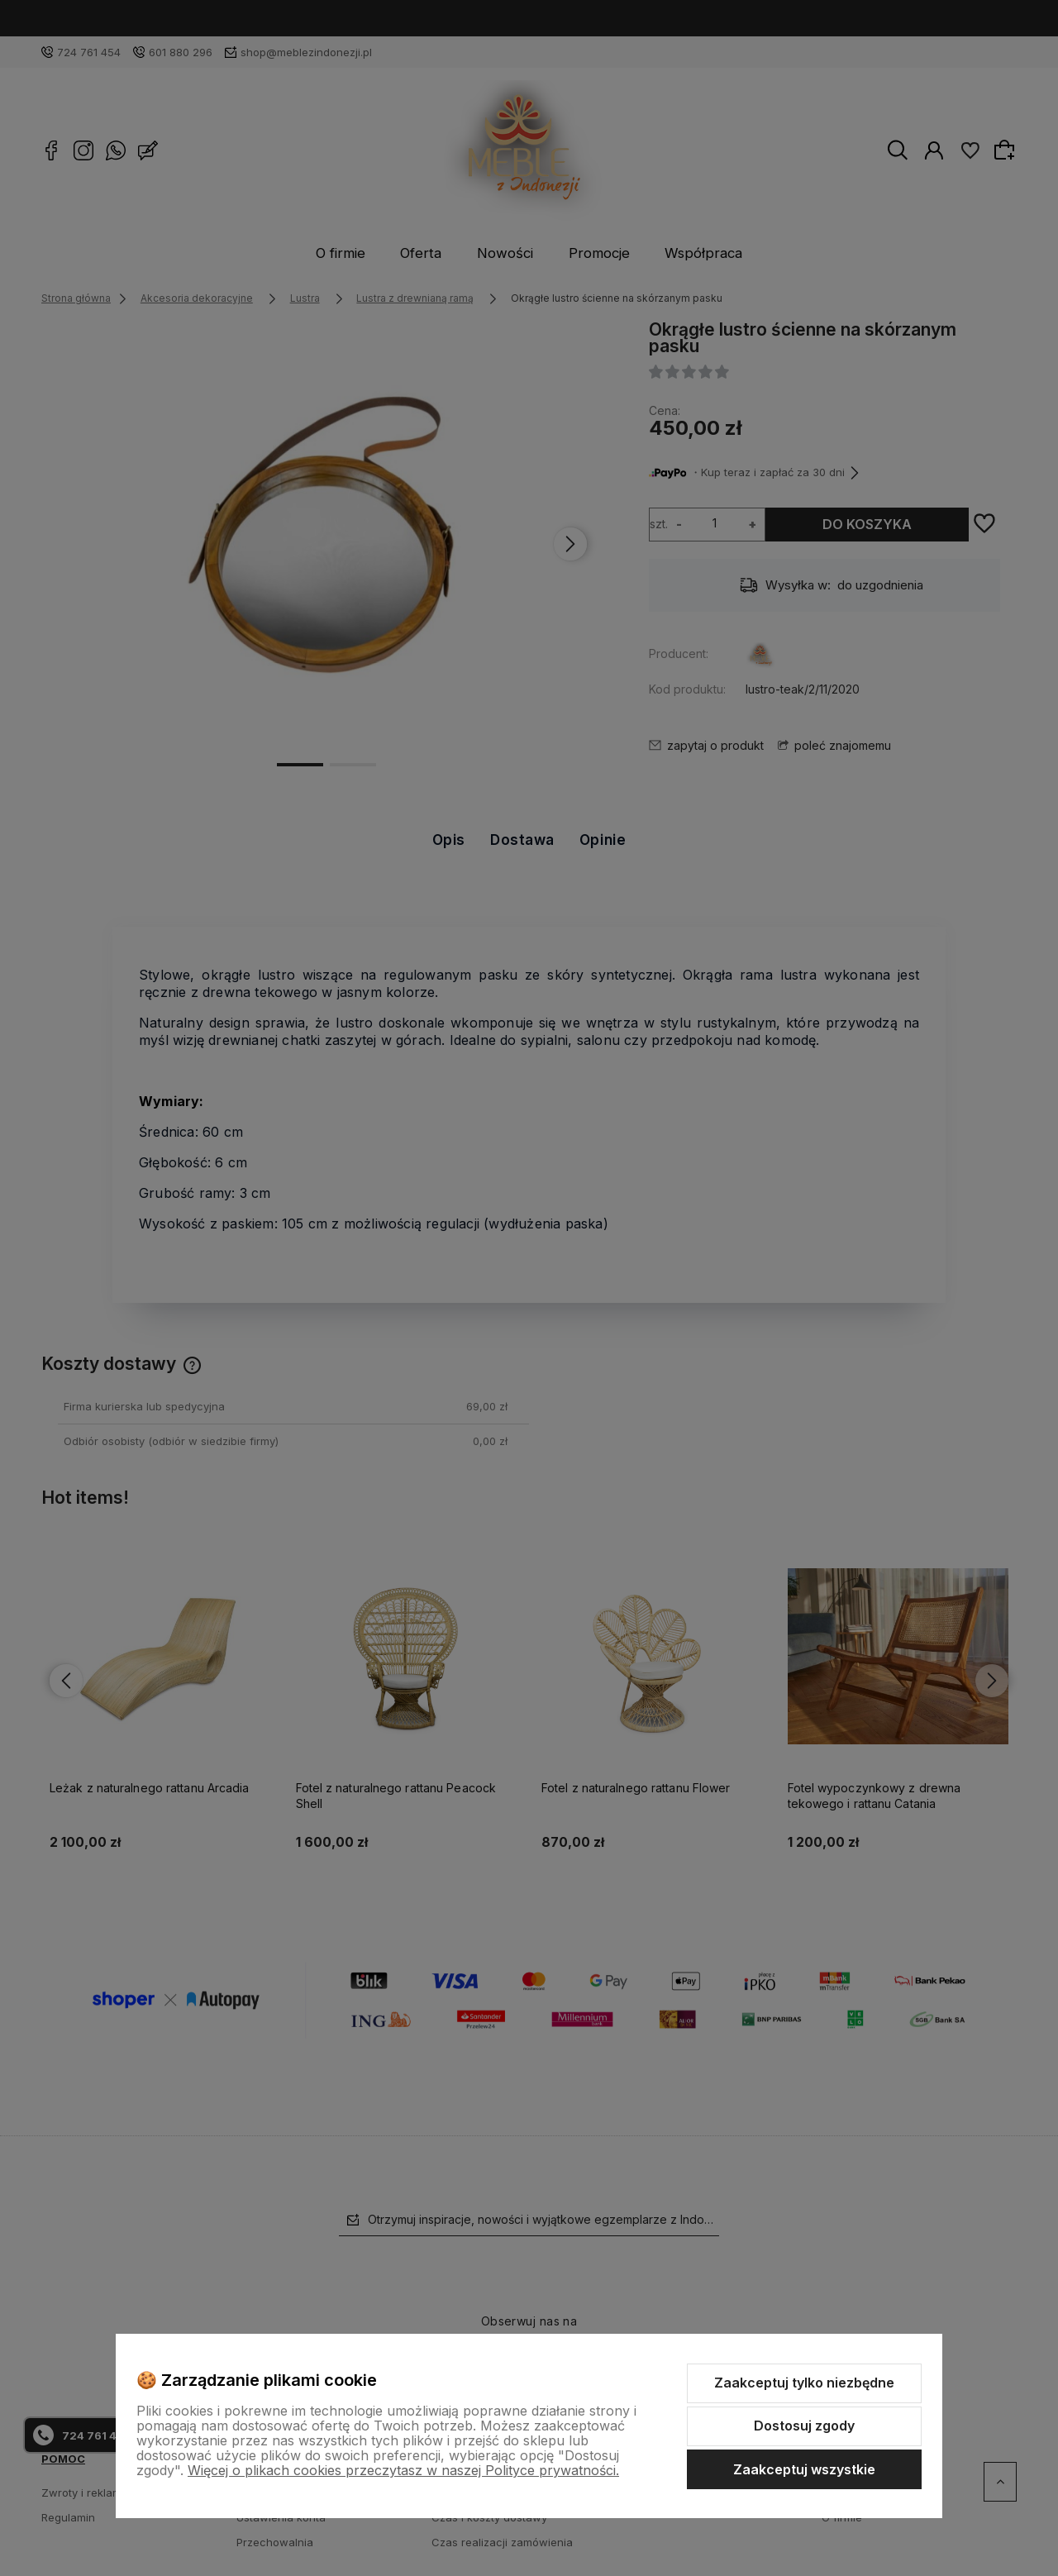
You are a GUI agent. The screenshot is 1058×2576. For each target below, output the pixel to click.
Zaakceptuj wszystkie (804, 2469)
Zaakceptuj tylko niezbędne (804, 2382)
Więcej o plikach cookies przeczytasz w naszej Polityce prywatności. (403, 2470)
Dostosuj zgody (804, 2425)
